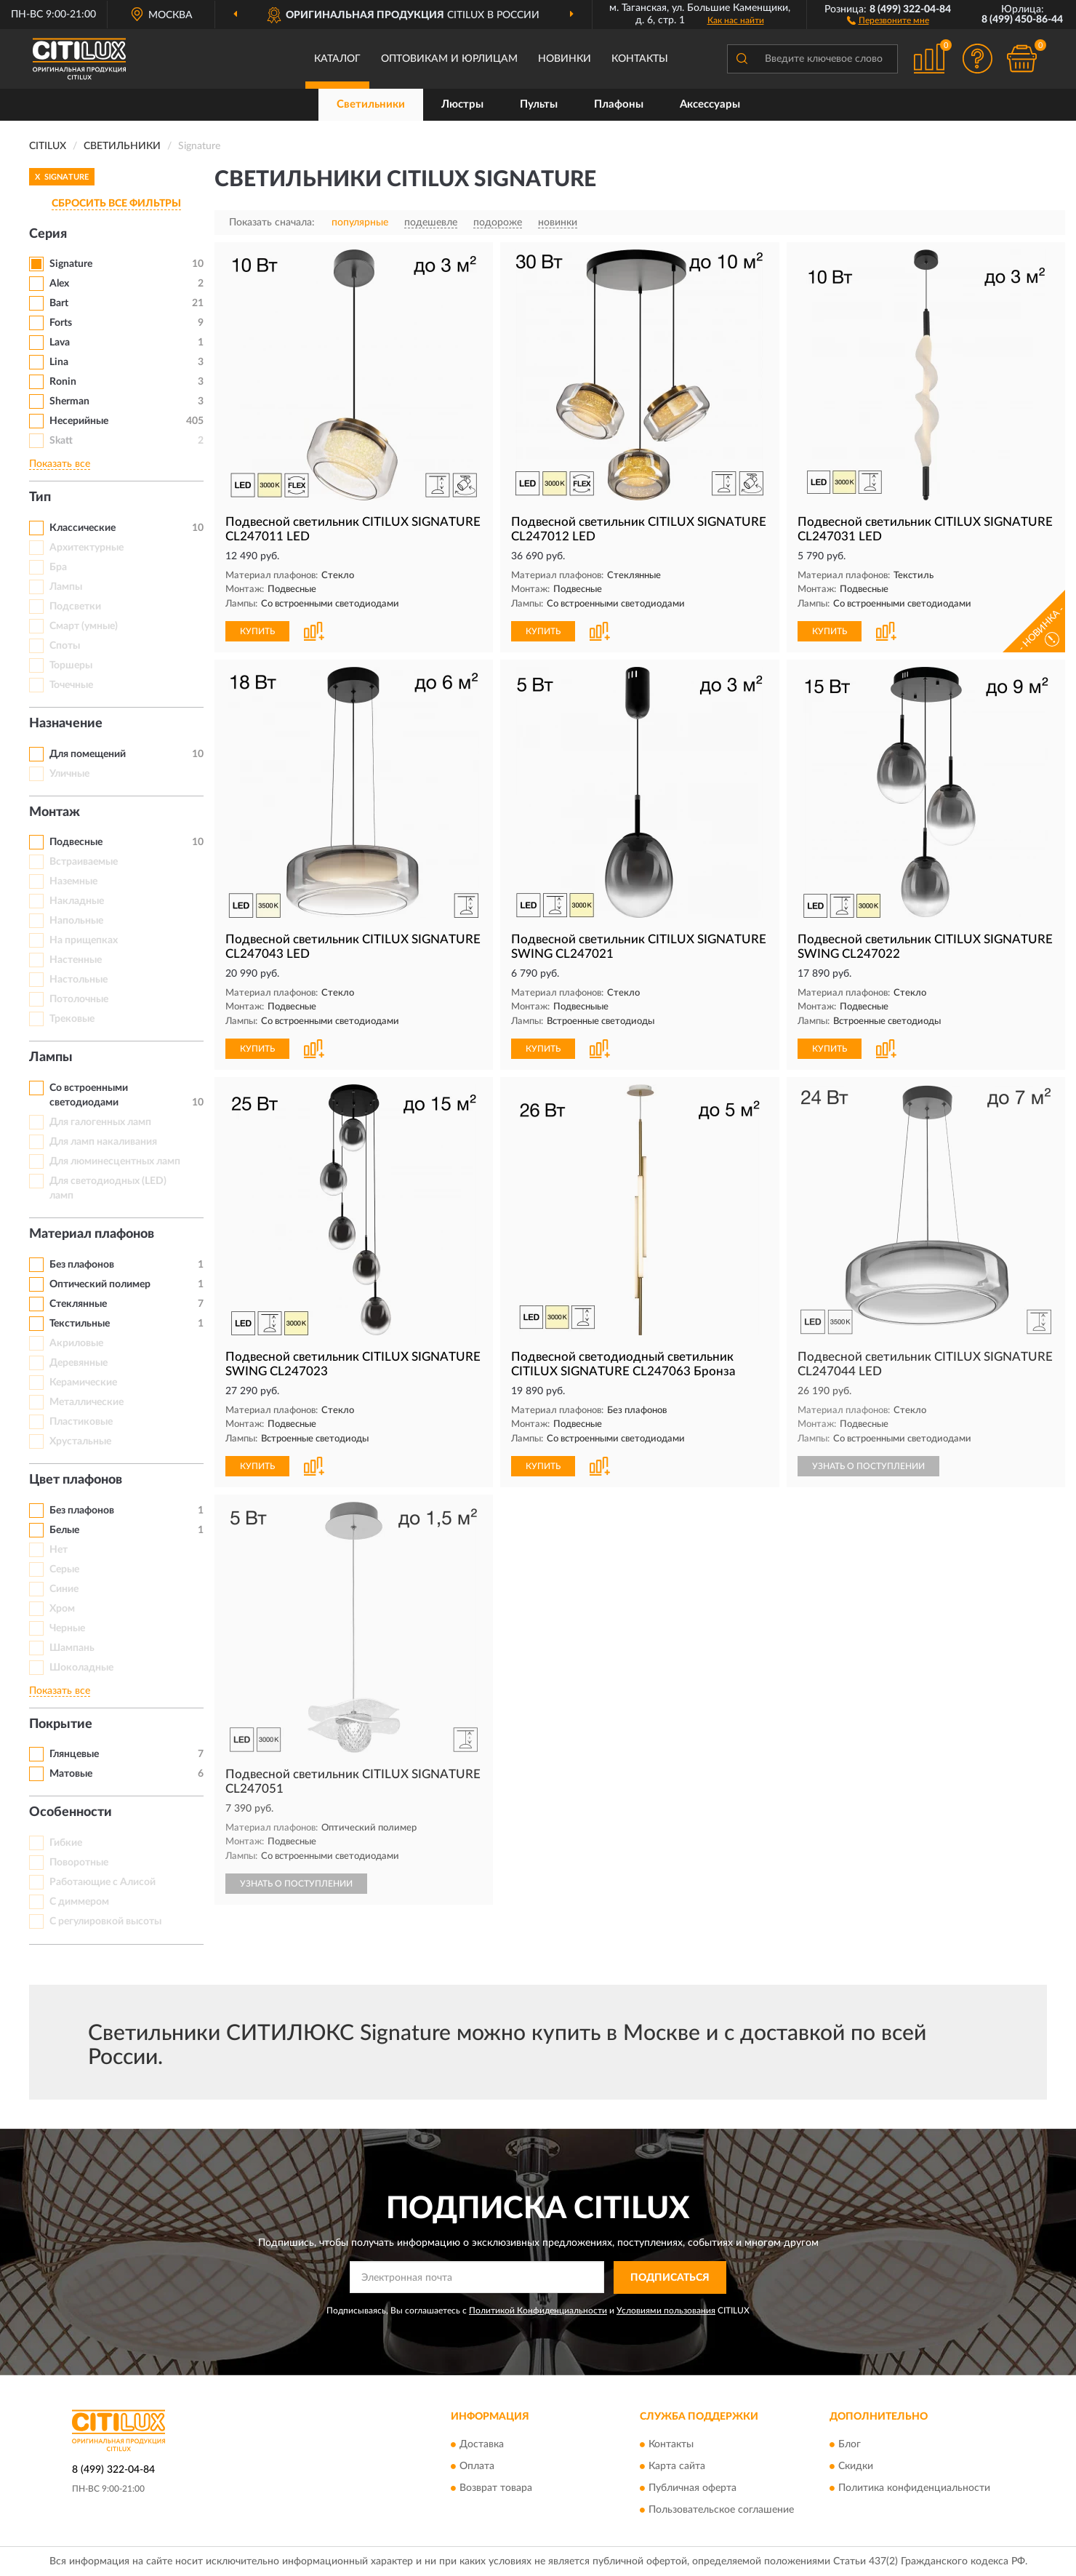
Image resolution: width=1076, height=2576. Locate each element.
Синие (64, 1589)
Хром (62, 1609)
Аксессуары (710, 104)
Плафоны (618, 104)
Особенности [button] (70, 1812)
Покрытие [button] (60, 1724)
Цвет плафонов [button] (75, 1480)
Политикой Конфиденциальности (538, 2310)
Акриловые (76, 1343)
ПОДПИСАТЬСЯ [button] (670, 2278)
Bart (58, 303)
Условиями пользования (666, 2310)
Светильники (371, 104)
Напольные (76, 921)
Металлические (86, 1402)
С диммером (79, 1902)
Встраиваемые (83, 862)
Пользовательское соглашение (721, 2510)
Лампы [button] (51, 1057)
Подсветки (75, 606)
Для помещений (87, 754)
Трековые (72, 1019)
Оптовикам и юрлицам (449, 59)
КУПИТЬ (257, 631)
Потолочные (78, 999)
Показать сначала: (272, 222)
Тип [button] (40, 497)
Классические (82, 528)
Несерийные (78, 421)
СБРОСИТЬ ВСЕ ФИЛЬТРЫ (116, 204)
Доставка (481, 2445)
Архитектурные (86, 548)
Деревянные (78, 1363)
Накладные (76, 901)
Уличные (69, 774)
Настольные (78, 980)
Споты (64, 646)
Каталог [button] (337, 59)
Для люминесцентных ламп (114, 1161)
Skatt (61, 441)
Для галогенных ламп (100, 1122)
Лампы (65, 587)
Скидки (855, 2467)
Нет (58, 1550)
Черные (67, 1628)
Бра (58, 567)
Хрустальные (80, 1441)
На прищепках (83, 940)
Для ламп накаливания (103, 1142)
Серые (64, 1569)
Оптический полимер (99, 1284)
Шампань (72, 1648)
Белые (64, 1530)
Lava (59, 342)
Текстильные (79, 1324)
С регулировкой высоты (105, 1921)
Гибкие (65, 1843)
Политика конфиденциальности (914, 2489)
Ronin (62, 382)
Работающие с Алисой (102, 1882)
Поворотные (78, 1862)
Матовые (70, 1774)
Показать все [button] (59, 464)
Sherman (69, 401)
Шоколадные (81, 1668)
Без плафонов (81, 1265)
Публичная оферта (692, 2489)
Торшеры (70, 665)
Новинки (564, 59)
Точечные (71, 685)
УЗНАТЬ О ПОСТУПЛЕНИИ (868, 1466)
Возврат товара (495, 2489)
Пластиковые (81, 1422)
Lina (58, 362)
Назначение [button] (66, 723)
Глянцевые (74, 1754)
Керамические (83, 1382)
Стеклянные (78, 1304)
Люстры (462, 104)
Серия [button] (48, 234)
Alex (59, 284)
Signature (70, 264)
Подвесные (76, 842)
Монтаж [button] (54, 812)
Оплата (476, 2467)
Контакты (639, 59)
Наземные (73, 881)
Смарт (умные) (83, 626)
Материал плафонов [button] (91, 1234)
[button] (888, 19)
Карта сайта (677, 2467)
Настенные (75, 960)
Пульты (539, 104)
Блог (849, 2445)
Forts (60, 323)
